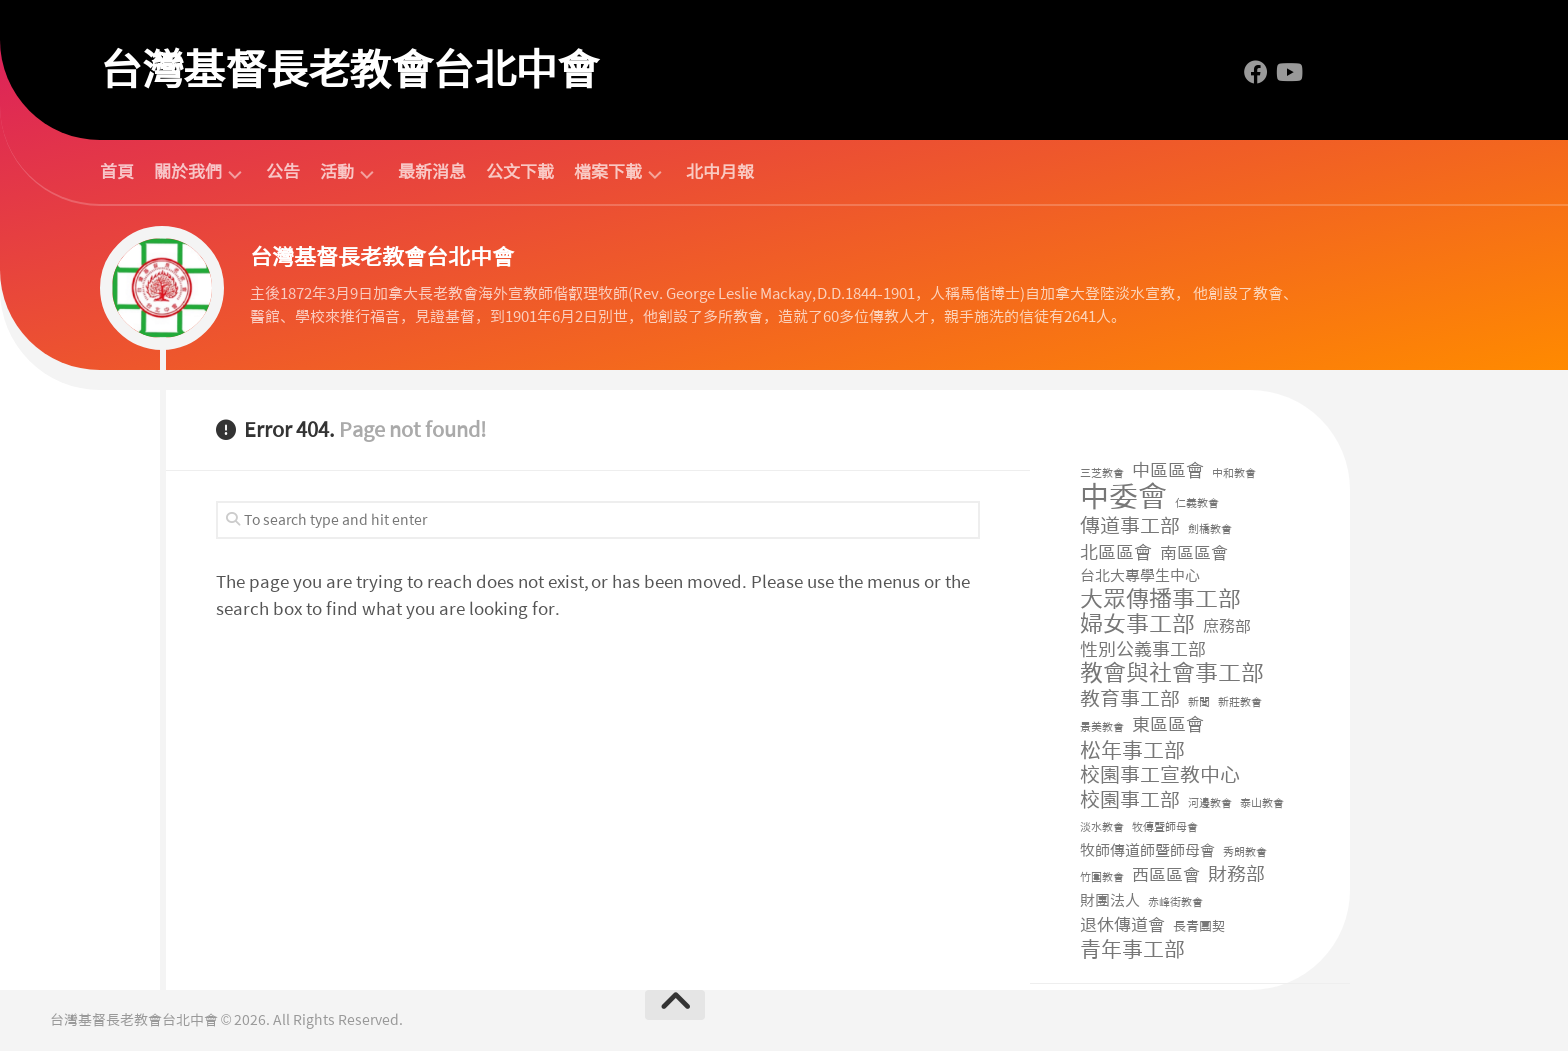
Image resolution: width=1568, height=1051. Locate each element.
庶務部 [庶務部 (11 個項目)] (1227, 626)
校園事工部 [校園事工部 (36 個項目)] (1130, 800)
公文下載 (520, 172)
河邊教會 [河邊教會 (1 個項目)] (1210, 803)
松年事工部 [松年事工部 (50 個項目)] (1132, 751)
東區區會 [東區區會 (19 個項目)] (1168, 725)
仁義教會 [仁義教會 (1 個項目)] (1197, 503)
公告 (283, 172)
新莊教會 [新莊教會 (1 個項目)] (1240, 702)
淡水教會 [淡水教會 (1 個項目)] (1102, 827)
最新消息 (432, 172)
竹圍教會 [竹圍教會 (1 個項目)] (1102, 877)
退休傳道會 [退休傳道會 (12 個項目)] (1122, 925)
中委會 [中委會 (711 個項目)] (1123, 497)
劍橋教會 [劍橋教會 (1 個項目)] (1210, 529)
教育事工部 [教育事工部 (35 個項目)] (1130, 699)
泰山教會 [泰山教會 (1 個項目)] (1262, 803)
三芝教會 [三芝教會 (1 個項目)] (1102, 473)
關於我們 (188, 172)
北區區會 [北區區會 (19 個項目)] (1116, 553)
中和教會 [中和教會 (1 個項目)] (1234, 473)
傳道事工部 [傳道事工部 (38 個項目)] (1130, 526)
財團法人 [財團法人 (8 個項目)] (1110, 901)
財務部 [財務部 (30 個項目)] (1236, 875)
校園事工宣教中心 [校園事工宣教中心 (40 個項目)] (1160, 775)
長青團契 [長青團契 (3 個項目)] (1199, 926)
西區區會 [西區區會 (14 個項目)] (1166, 875)
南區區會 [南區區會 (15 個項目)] (1194, 553)
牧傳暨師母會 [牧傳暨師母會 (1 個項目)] (1165, 827)
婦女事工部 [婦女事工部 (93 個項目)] (1137, 624)
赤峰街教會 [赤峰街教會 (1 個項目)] (1175, 902)
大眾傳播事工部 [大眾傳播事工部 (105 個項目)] (1160, 599)
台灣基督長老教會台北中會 (349, 70)
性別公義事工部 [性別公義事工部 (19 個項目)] (1143, 650)
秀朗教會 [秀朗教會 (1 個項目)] (1245, 852)
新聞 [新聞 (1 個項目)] (1199, 702)
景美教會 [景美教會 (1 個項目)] (1102, 727)
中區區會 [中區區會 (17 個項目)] (1168, 471)
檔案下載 (608, 172)
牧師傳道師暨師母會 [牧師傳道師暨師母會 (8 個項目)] (1147, 851)
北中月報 (720, 172)
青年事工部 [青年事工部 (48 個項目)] (1132, 950)
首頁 (117, 172)
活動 (337, 172)
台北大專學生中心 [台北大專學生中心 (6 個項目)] (1140, 576)
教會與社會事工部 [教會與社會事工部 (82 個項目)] (1172, 673)
